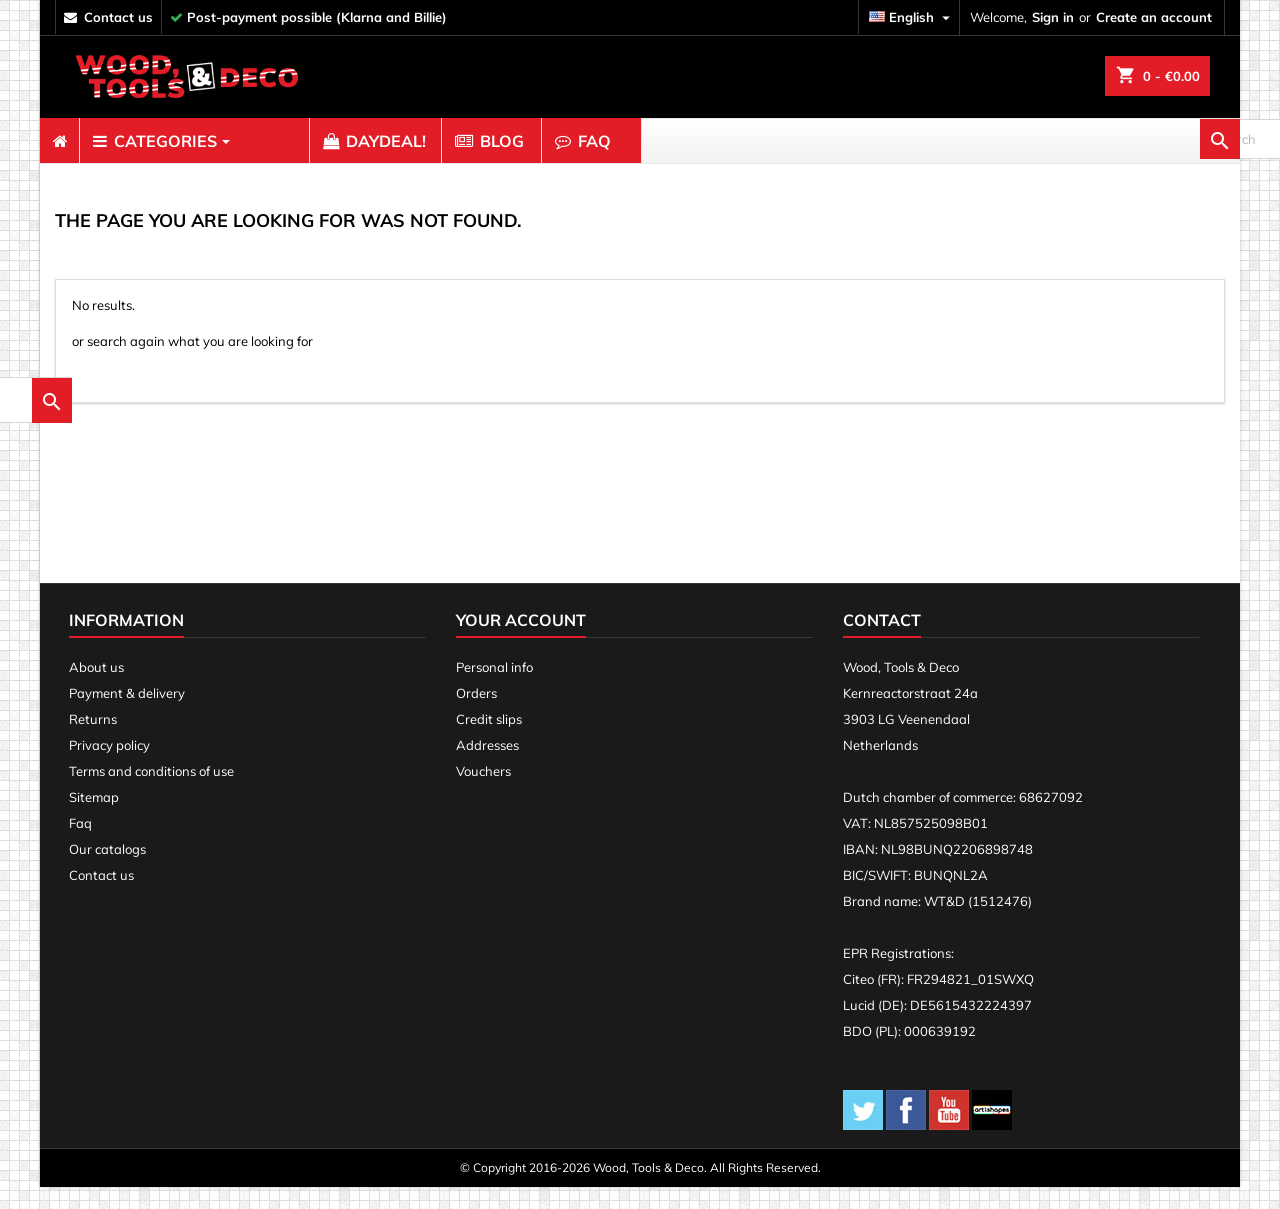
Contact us (101, 897)
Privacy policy (109, 767)
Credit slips (489, 741)
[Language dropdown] (912, 17)
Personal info (494, 689)
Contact (882, 642)
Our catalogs (107, 871)
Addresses (487, 767)
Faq (80, 845)
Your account (521, 642)
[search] (1130, 141)
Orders (476, 715)
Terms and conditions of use (151, 793)
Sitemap (94, 819)
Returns (93, 741)
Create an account (1154, 17)
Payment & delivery (127, 715)
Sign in (1053, 17)
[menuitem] (59, 141)
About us (96, 689)
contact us (118, 17)
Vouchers (483, 793)
